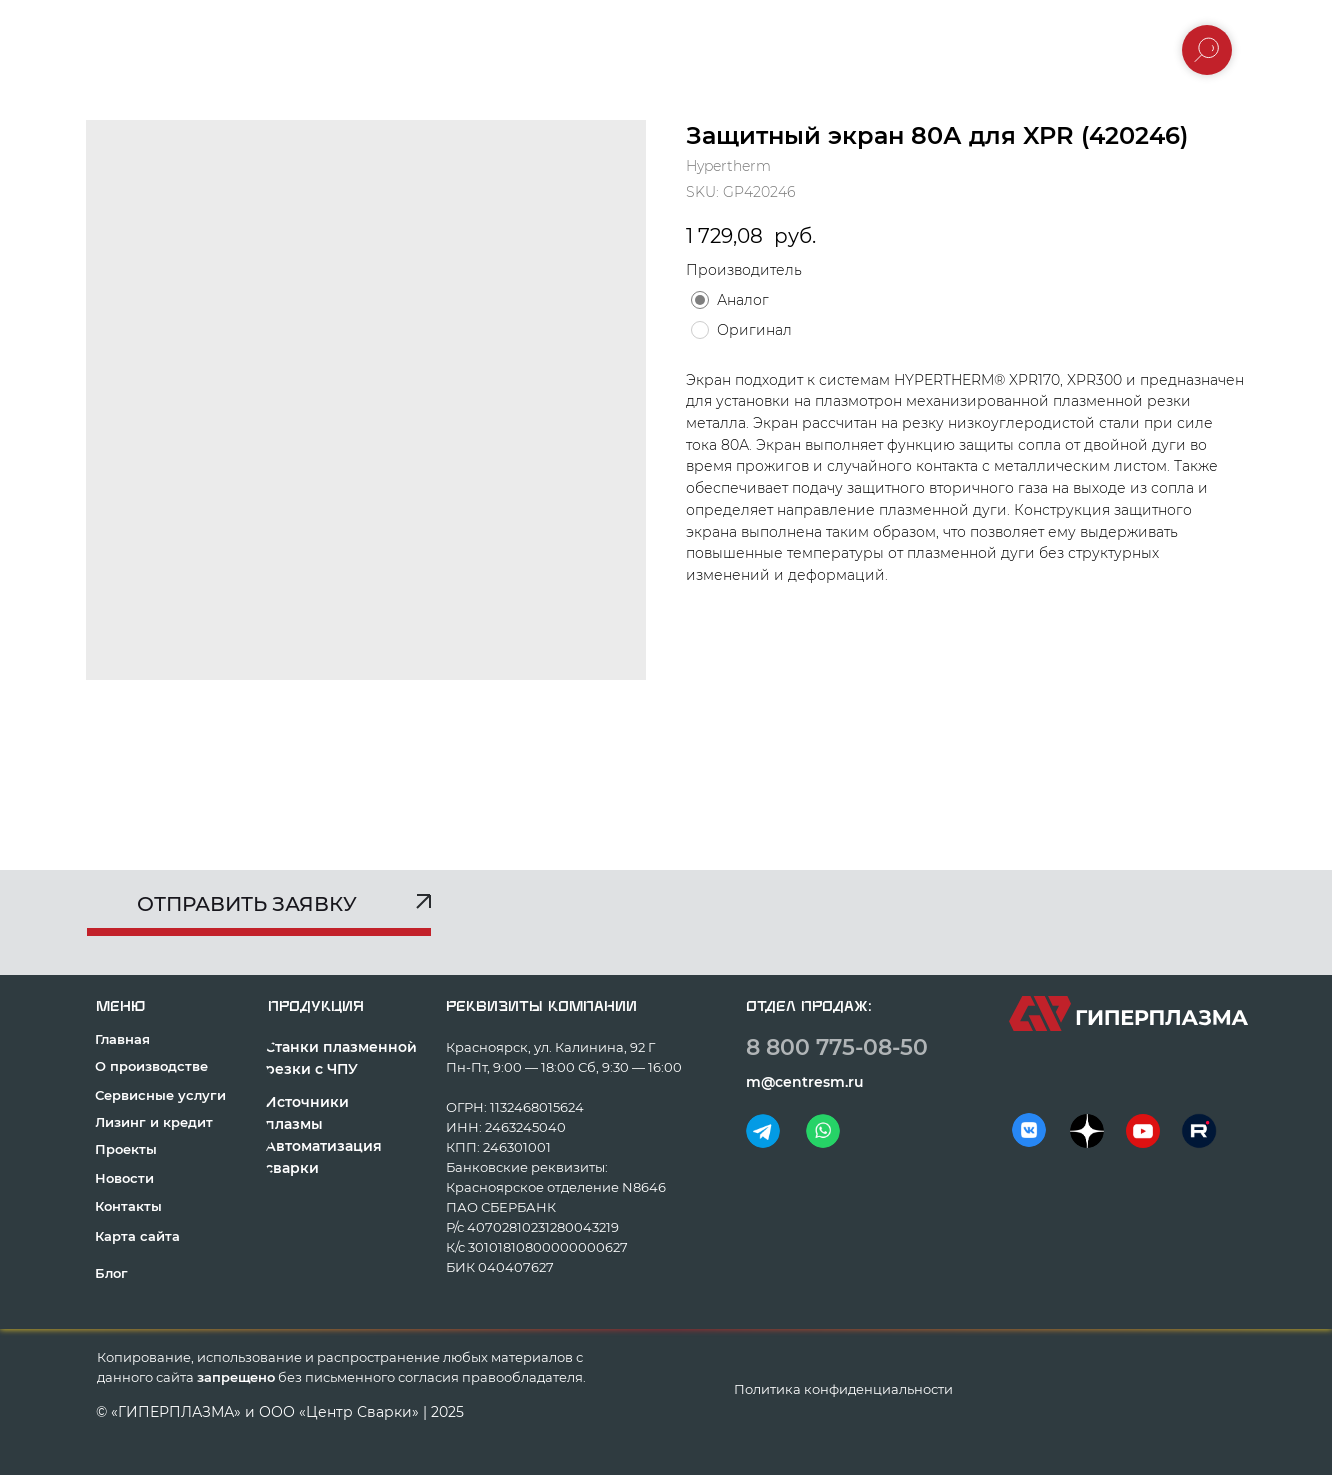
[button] (258, 911)
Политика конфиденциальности (843, 1389)
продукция (316, 1006)
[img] (763, 1131)
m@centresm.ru (805, 1082)
